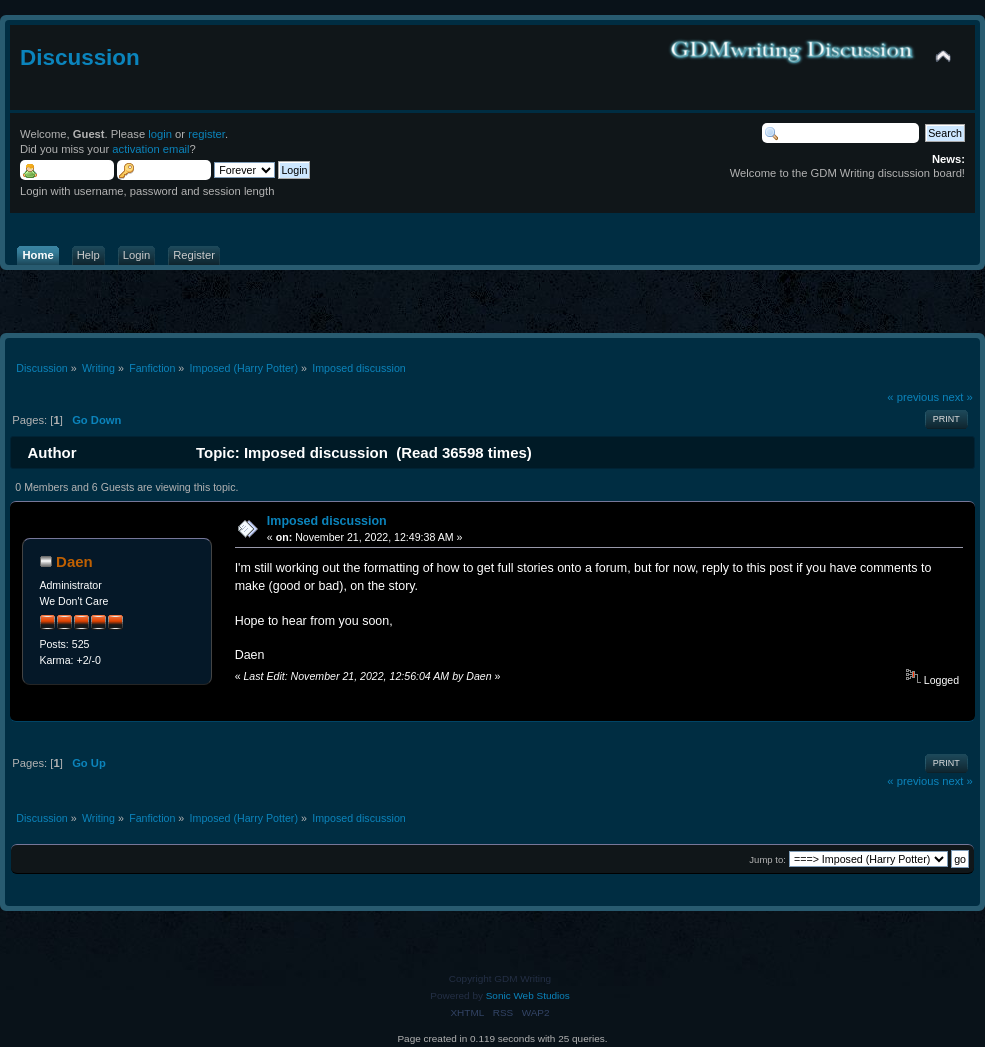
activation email (150, 149)
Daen (74, 561)
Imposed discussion (327, 521)
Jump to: (767, 859)
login (160, 134)
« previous (913, 397)
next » (957, 397)
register (206, 134)
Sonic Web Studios (528, 995)
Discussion (80, 57)
